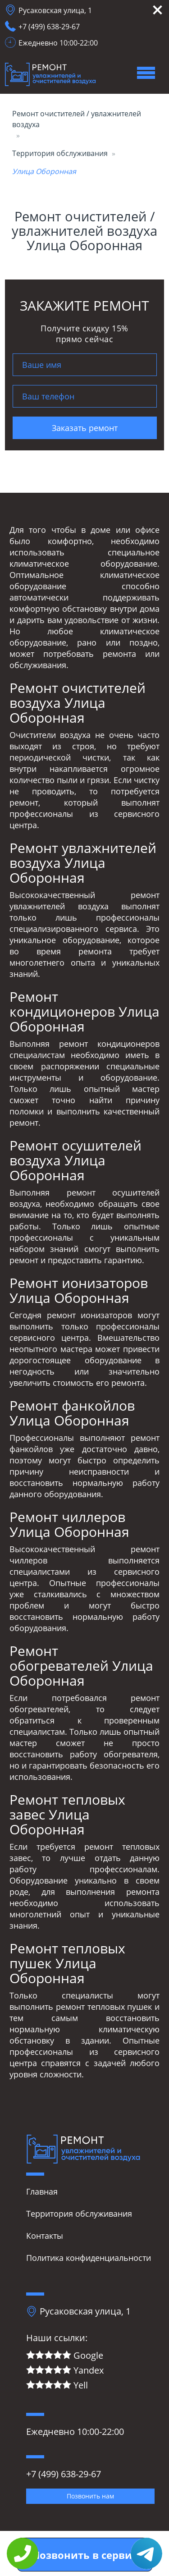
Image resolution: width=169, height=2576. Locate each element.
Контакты (44, 2235)
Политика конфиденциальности (88, 2257)
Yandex (65, 2370)
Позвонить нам (90, 2496)
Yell (57, 2385)
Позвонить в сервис (84, 2555)
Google (64, 2355)
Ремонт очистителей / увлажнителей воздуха (76, 119)
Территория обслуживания (60, 153)
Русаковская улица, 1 (55, 10)
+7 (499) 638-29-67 (49, 27)
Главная (42, 2191)
